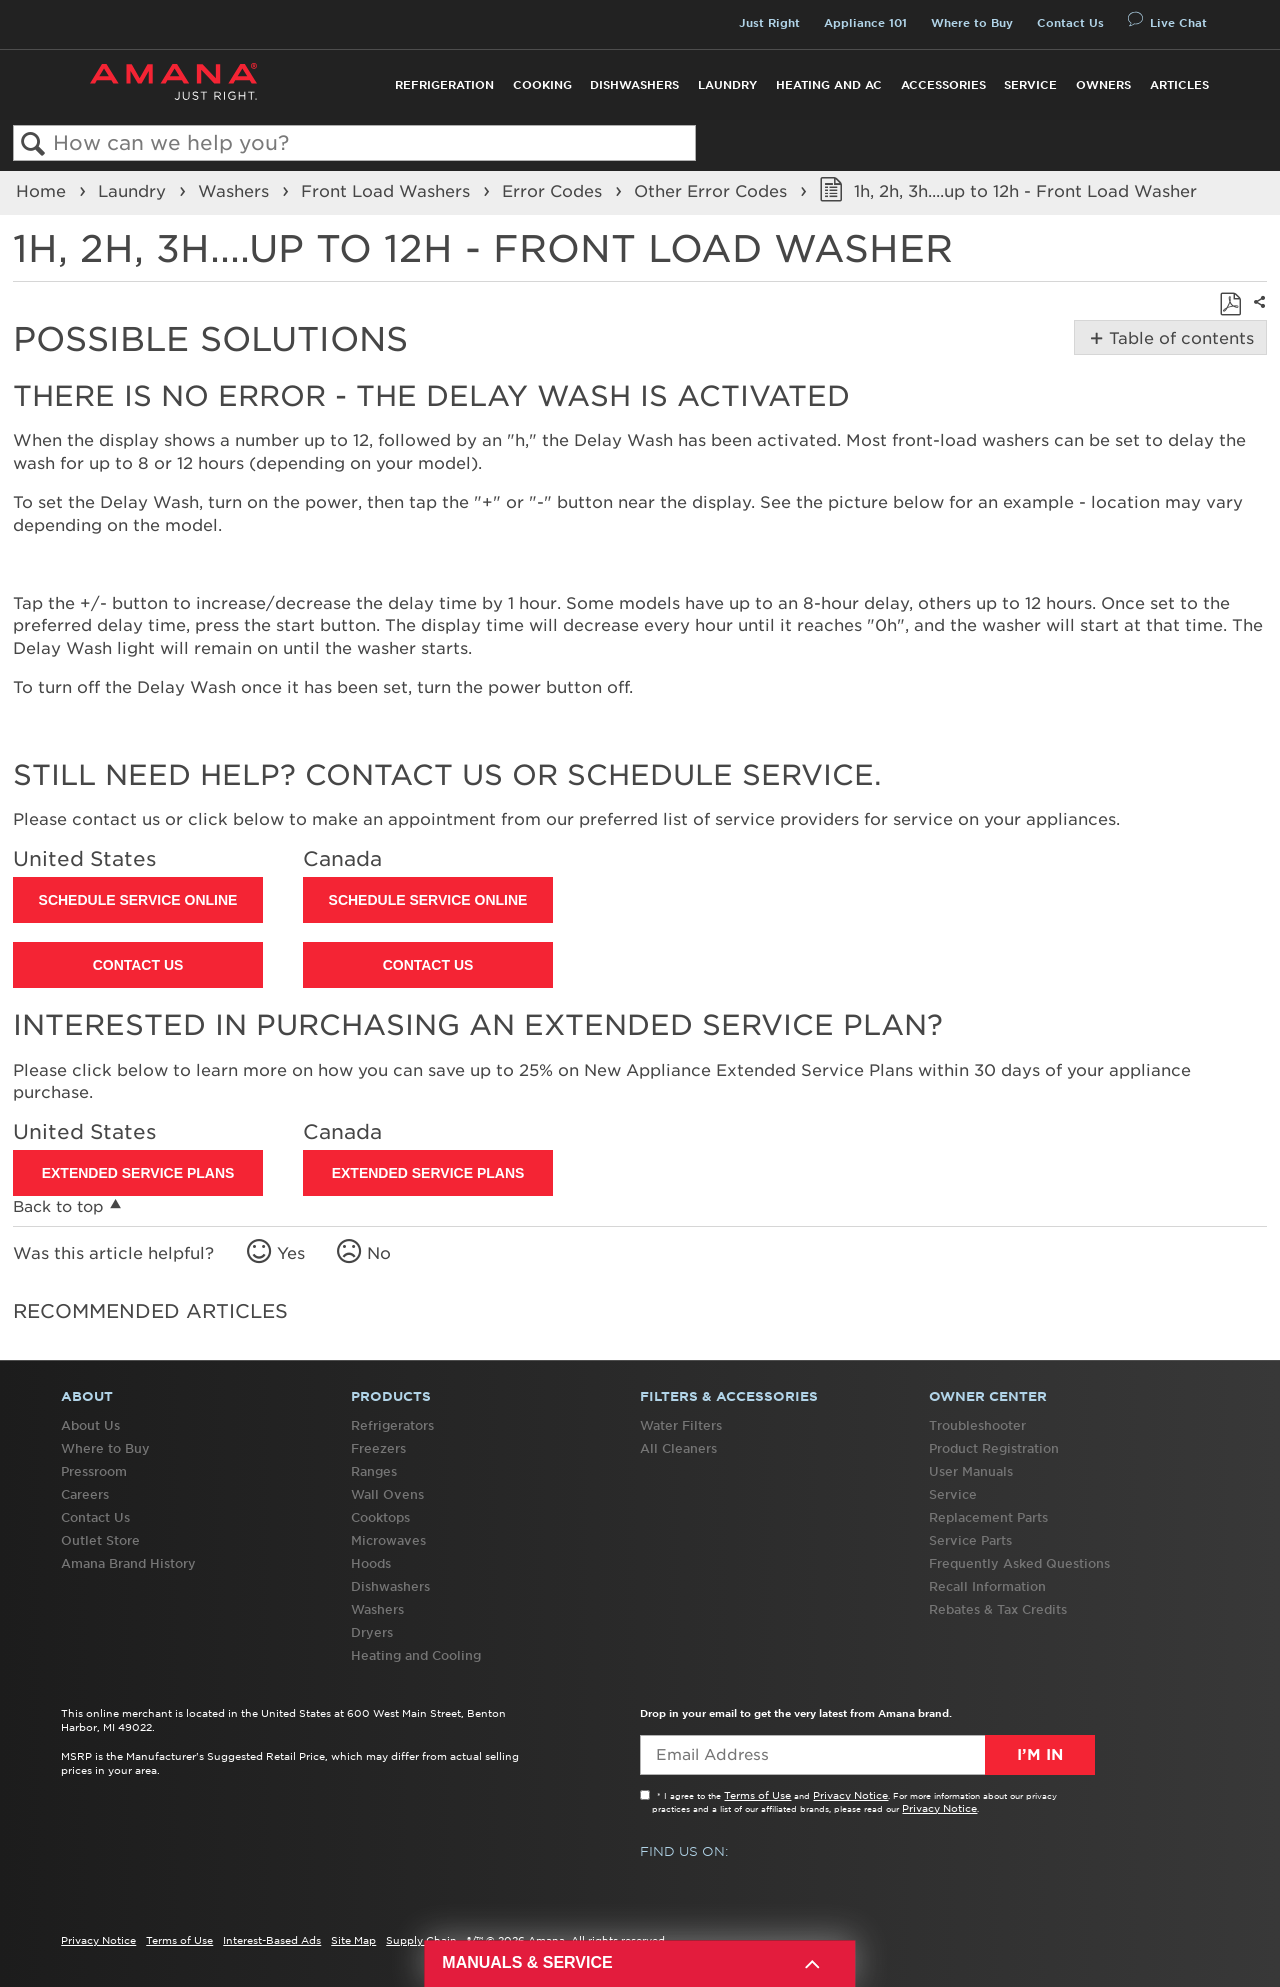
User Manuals (971, 1471)
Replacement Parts (988, 1517)
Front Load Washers (388, 191)
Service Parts (970, 1540)
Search (33, 144)
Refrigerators (392, 1425)
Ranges (374, 1471)
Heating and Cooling (416, 1655)
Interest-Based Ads (272, 1940)
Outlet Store (100, 1540)
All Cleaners (678, 1448)
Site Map (353, 1940)
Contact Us (1070, 23)
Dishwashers (634, 85)
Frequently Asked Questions (1019, 1563)
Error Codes (554, 191)
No (379, 1253)
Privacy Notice (850, 1795)
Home (43, 191)
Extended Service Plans (138, 1173)
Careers (85, 1494)
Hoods (371, 1563)
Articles (1179, 85)
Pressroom (94, 1471)
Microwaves (388, 1540)
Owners (1103, 85)
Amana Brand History (128, 1563)
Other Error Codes (713, 191)
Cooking (542, 85)
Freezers (378, 1448)
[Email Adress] (867, 1755)
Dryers (372, 1632)
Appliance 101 (865, 23)
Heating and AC (829, 85)
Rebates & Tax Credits (998, 1609)
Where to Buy (972, 23)
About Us (90, 1425)
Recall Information (987, 1586)
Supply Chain (421, 1940)
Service (1030, 85)
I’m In (1040, 1755)
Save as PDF (1230, 304)
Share (1257, 315)
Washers (236, 191)
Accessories (943, 85)
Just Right (769, 23)
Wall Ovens (387, 1494)
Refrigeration (444, 85)
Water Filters (681, 1425)
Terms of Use (757, 1795)
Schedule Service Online (138, 900)
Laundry (727, 85)
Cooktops (380, 1517)
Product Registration (994, 1448)
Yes (291, 1253)
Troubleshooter (977, 1425)
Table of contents (1179, 338)
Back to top (58, 1206)
